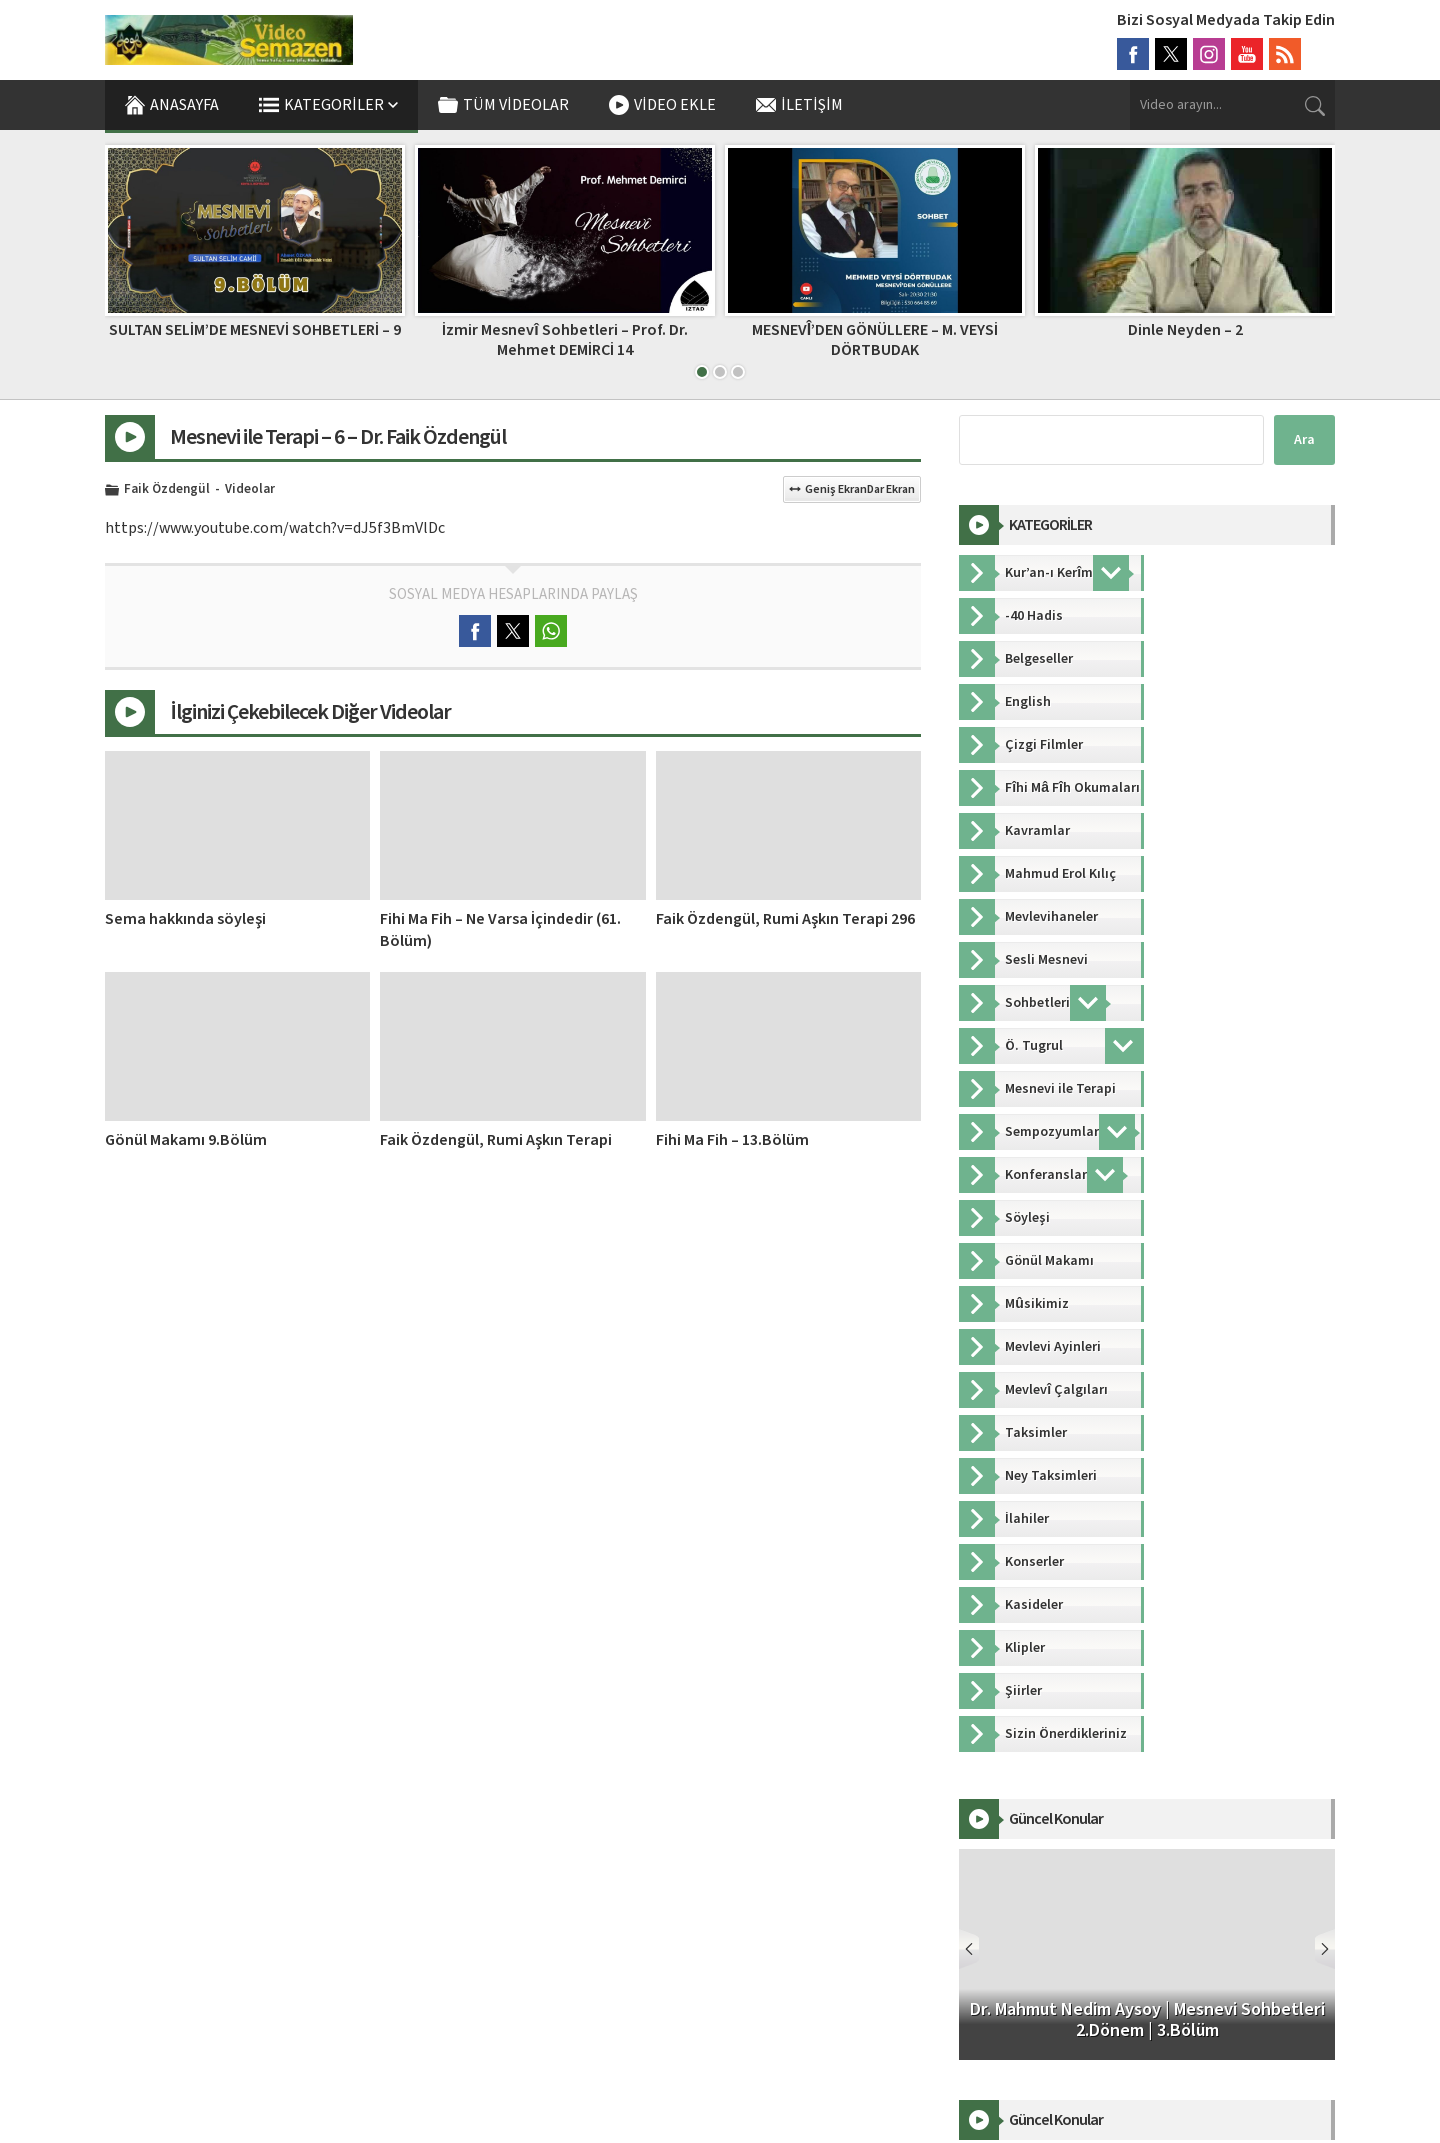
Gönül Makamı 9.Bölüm (186, 1140)
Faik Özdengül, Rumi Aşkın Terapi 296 (785, 919)
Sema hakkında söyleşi (185, 919)
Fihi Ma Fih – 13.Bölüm (732, 1140)
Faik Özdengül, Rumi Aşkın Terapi (496, 1140)
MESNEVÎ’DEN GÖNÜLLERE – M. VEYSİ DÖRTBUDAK (875, 339)
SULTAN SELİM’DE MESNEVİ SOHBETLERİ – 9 (255, 330)
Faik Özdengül (167, 490)
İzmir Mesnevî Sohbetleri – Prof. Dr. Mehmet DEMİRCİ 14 (564, 339)
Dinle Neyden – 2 (1185, 330)
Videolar (250, 490)
